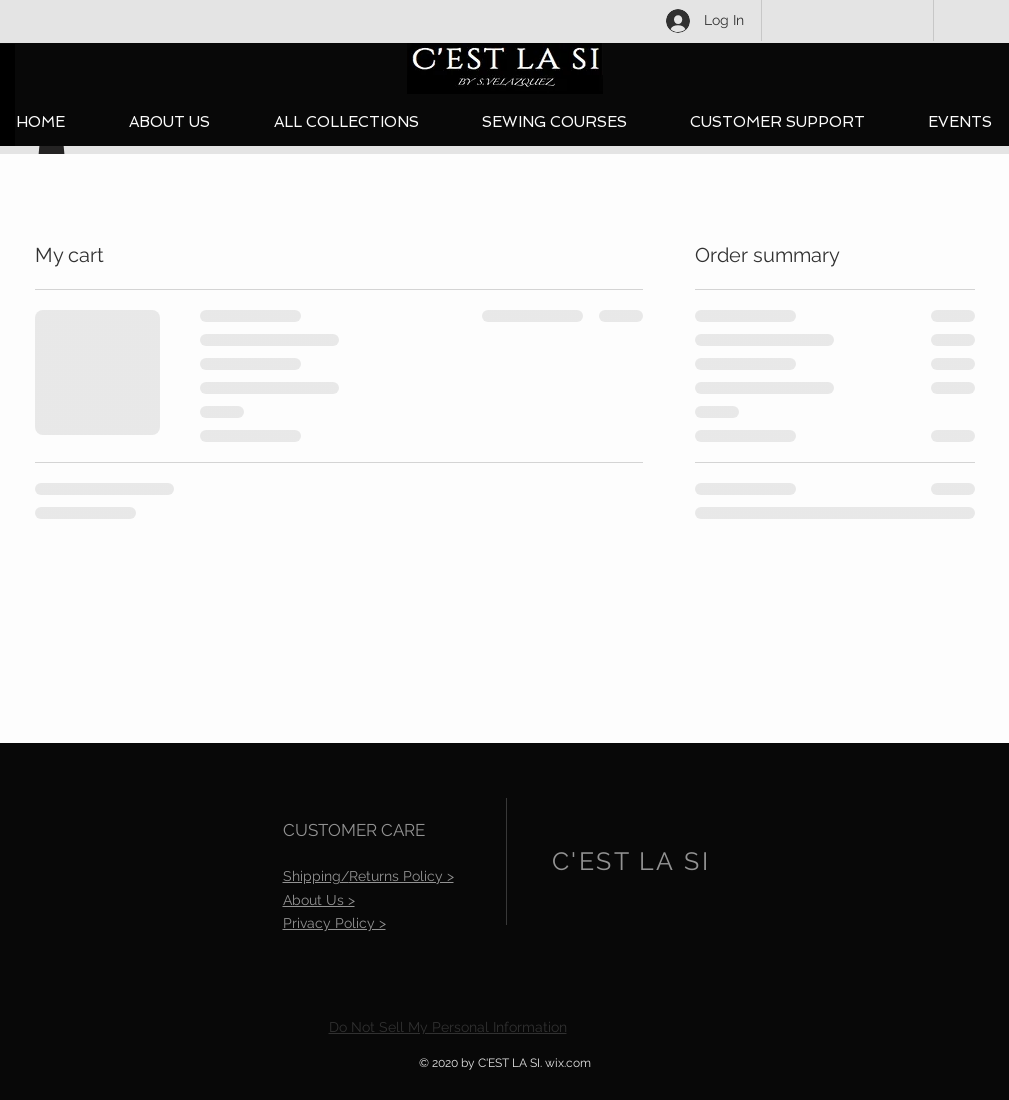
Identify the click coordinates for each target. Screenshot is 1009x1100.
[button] (346, 122)
